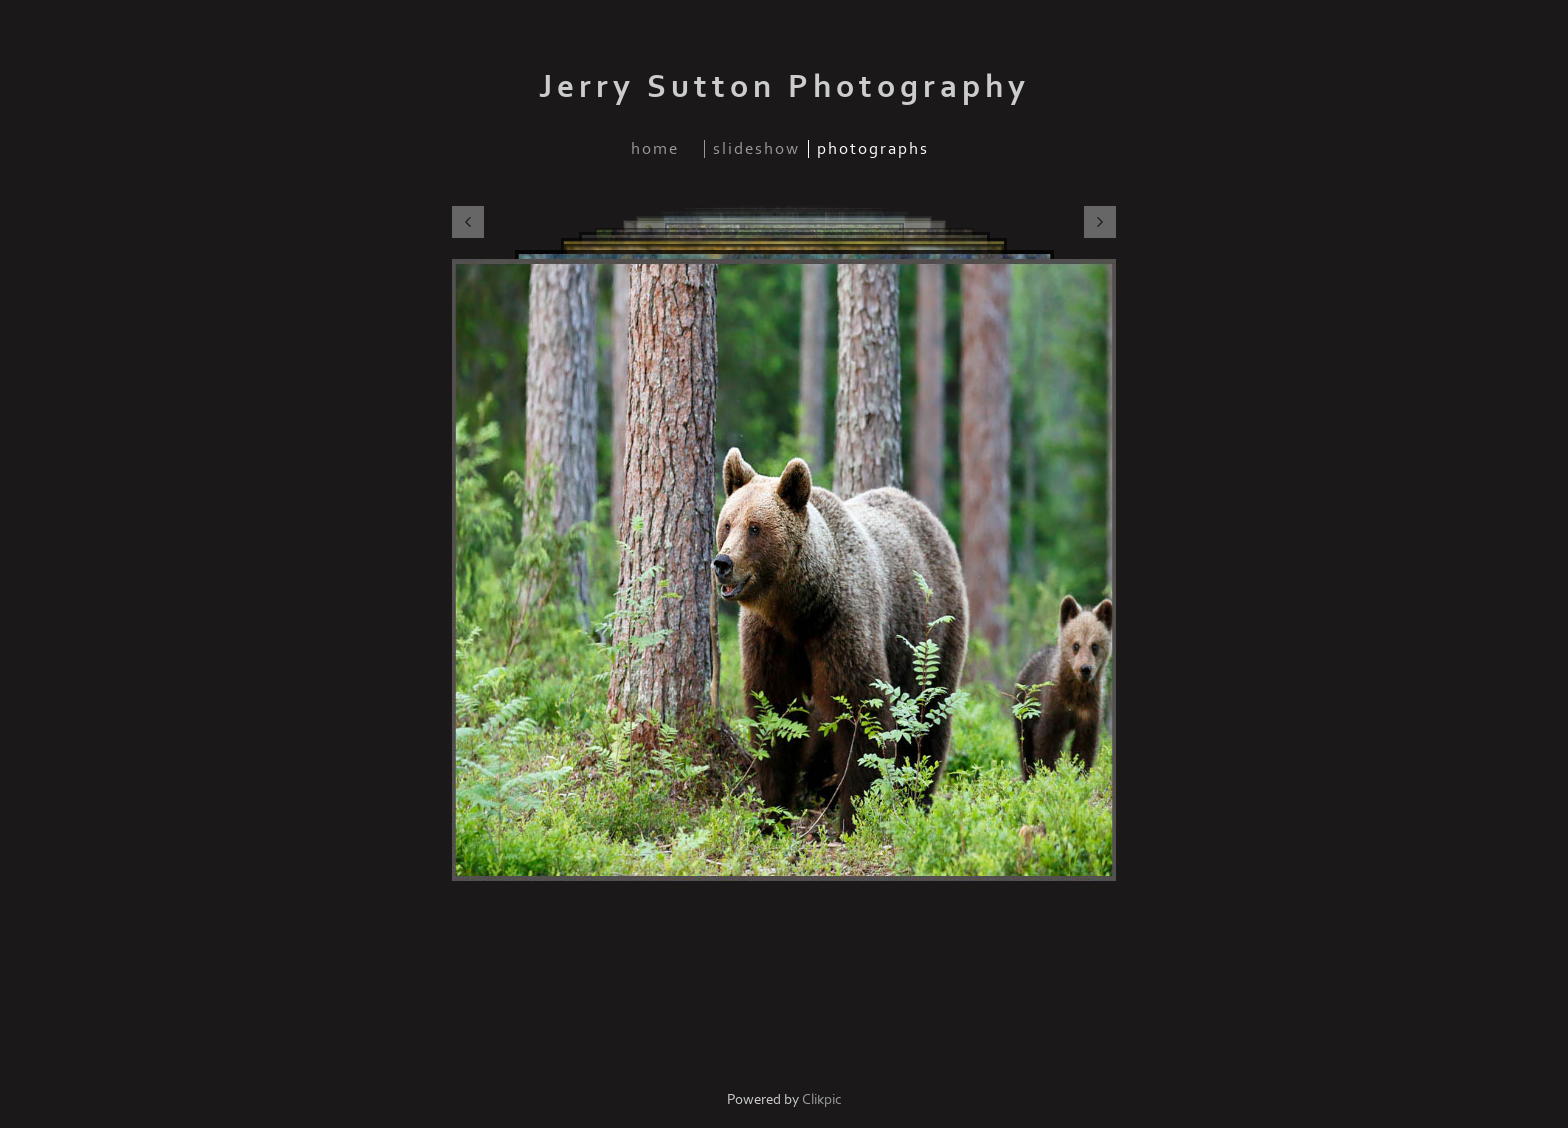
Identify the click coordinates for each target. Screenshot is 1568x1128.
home (655, 149)
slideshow (756, 149)
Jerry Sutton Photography (784, 87)
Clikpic (822, 1099)
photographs (873, 149)
